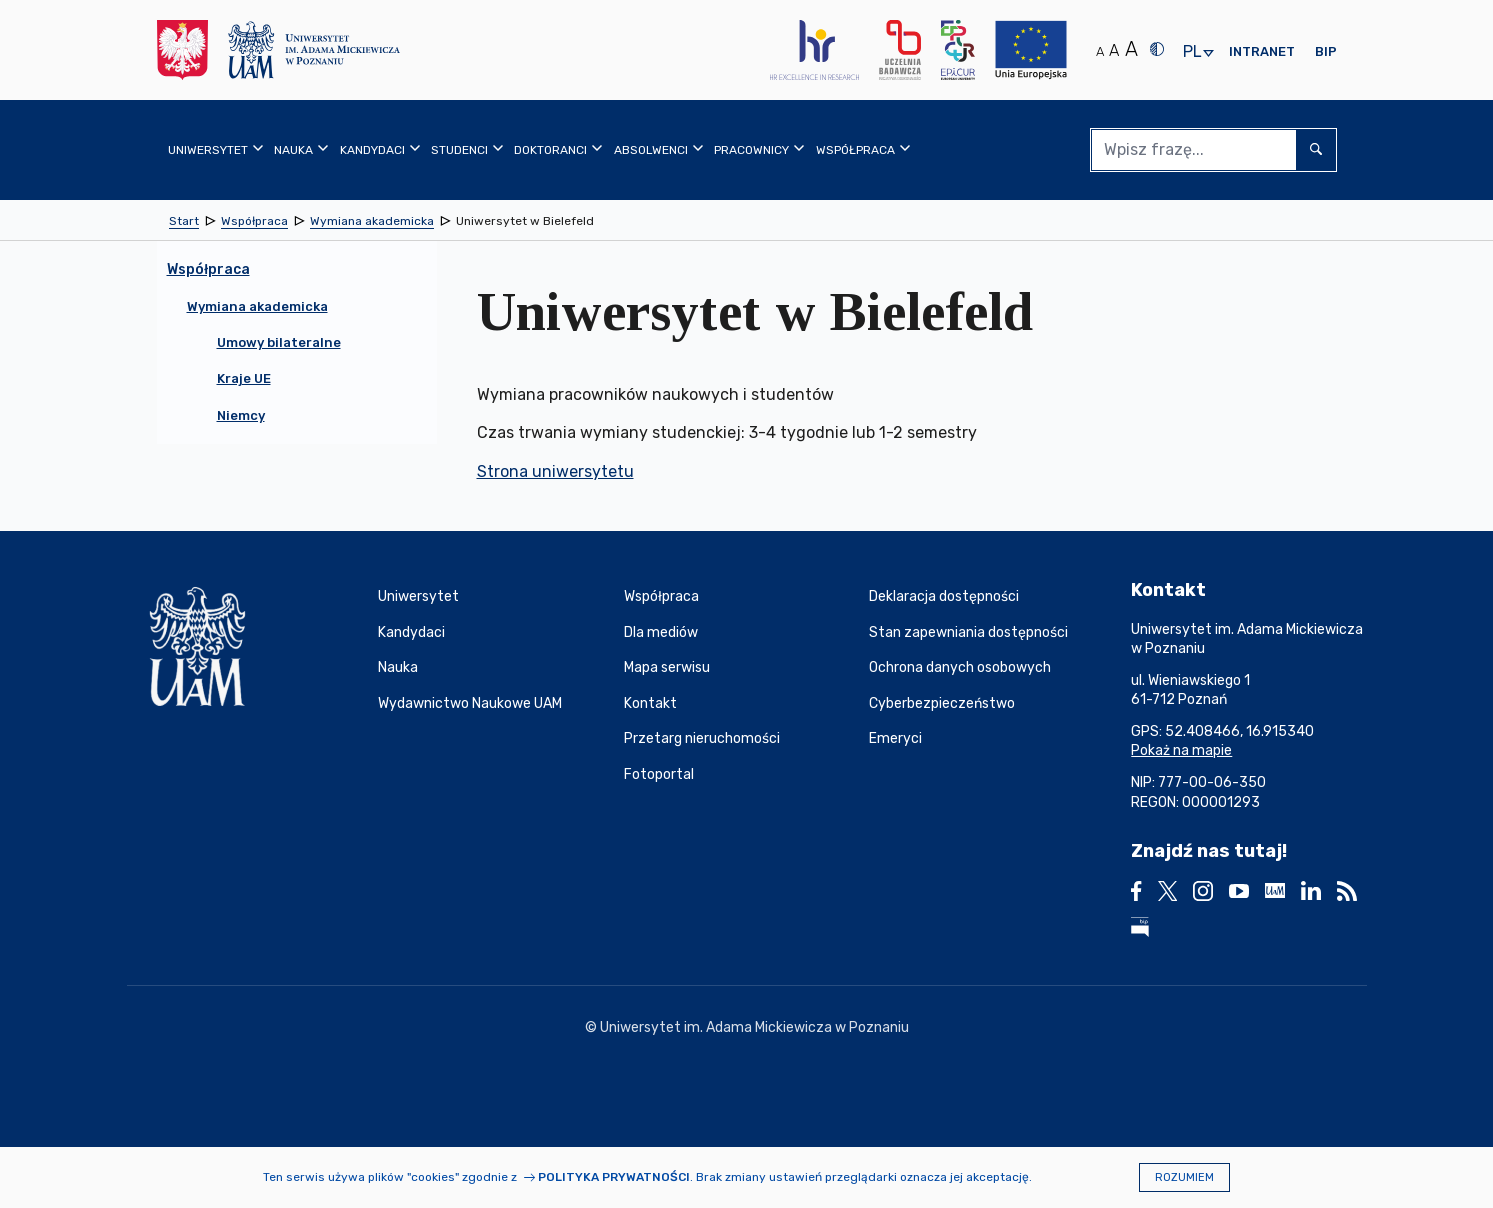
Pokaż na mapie (1181, 750)
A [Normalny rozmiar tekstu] (1100, 51)
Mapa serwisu (667, 667)
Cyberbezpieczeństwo (942, 703)
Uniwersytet (418, 596)
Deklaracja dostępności (944, 596)
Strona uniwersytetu (555, 471)
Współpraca (661, 596)
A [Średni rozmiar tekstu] (1114, 50)
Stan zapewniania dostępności (968, 632)
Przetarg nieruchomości (702, 738)
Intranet (1262, 51)
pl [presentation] (1192, 52)
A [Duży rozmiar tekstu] (1131, 49)
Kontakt (650, 703)
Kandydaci (411, 632)
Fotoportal (659, 774)
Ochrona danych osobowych (960, 667)
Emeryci (895, 738)
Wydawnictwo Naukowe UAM (470, 703)
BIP (1326, 51)
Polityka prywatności (614, 1177)
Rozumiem (1184, 1177)
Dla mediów (661, 632)
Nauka (398, 667)
